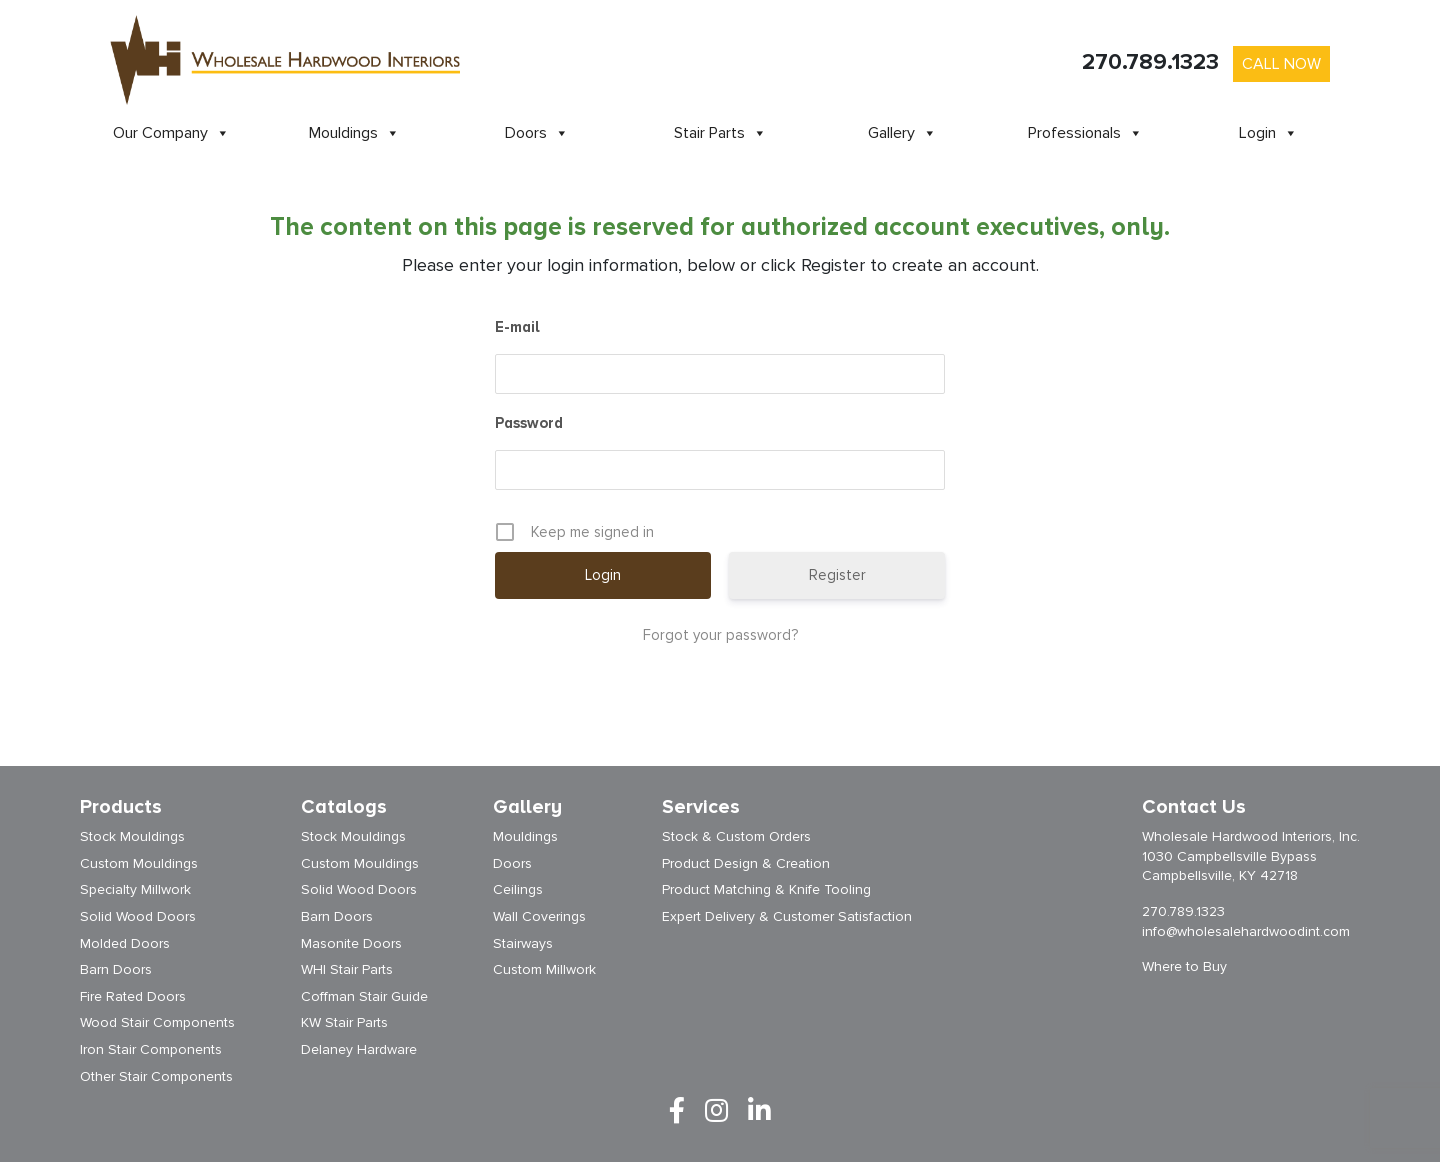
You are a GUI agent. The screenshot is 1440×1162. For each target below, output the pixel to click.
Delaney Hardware (359, 1049)
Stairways (523, 943)
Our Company (171, 133)
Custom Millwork (544, 969)
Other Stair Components (156, 1076)
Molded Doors (125, 943)
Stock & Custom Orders (736, 836)
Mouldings (354, 133)
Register (837, 575)
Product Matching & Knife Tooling (766, 889)
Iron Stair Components (151, 1049)
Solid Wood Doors (138, 916)
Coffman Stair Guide (364, 996)
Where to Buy (1184, 966)
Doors (537, 133)
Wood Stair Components (157, 1022)
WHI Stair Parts (347, 969)
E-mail (517, 327)
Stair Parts (720, 133)
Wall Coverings (539, 916)
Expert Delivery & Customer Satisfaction (787, 916)
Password (529, 423)
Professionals (1085, 133)
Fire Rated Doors (133, 996)
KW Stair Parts (344, 1022)
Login (1268, 133)
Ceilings (518, 889)
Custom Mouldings (139, 863)
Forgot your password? (720, 635)
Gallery (902, 133)
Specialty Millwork (135, 889)
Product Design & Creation (746, 863)
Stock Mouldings (132, 836)
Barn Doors (116, 969)
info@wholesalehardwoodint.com (1246, 931)
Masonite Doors (351, 943)
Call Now (1281, 64)
